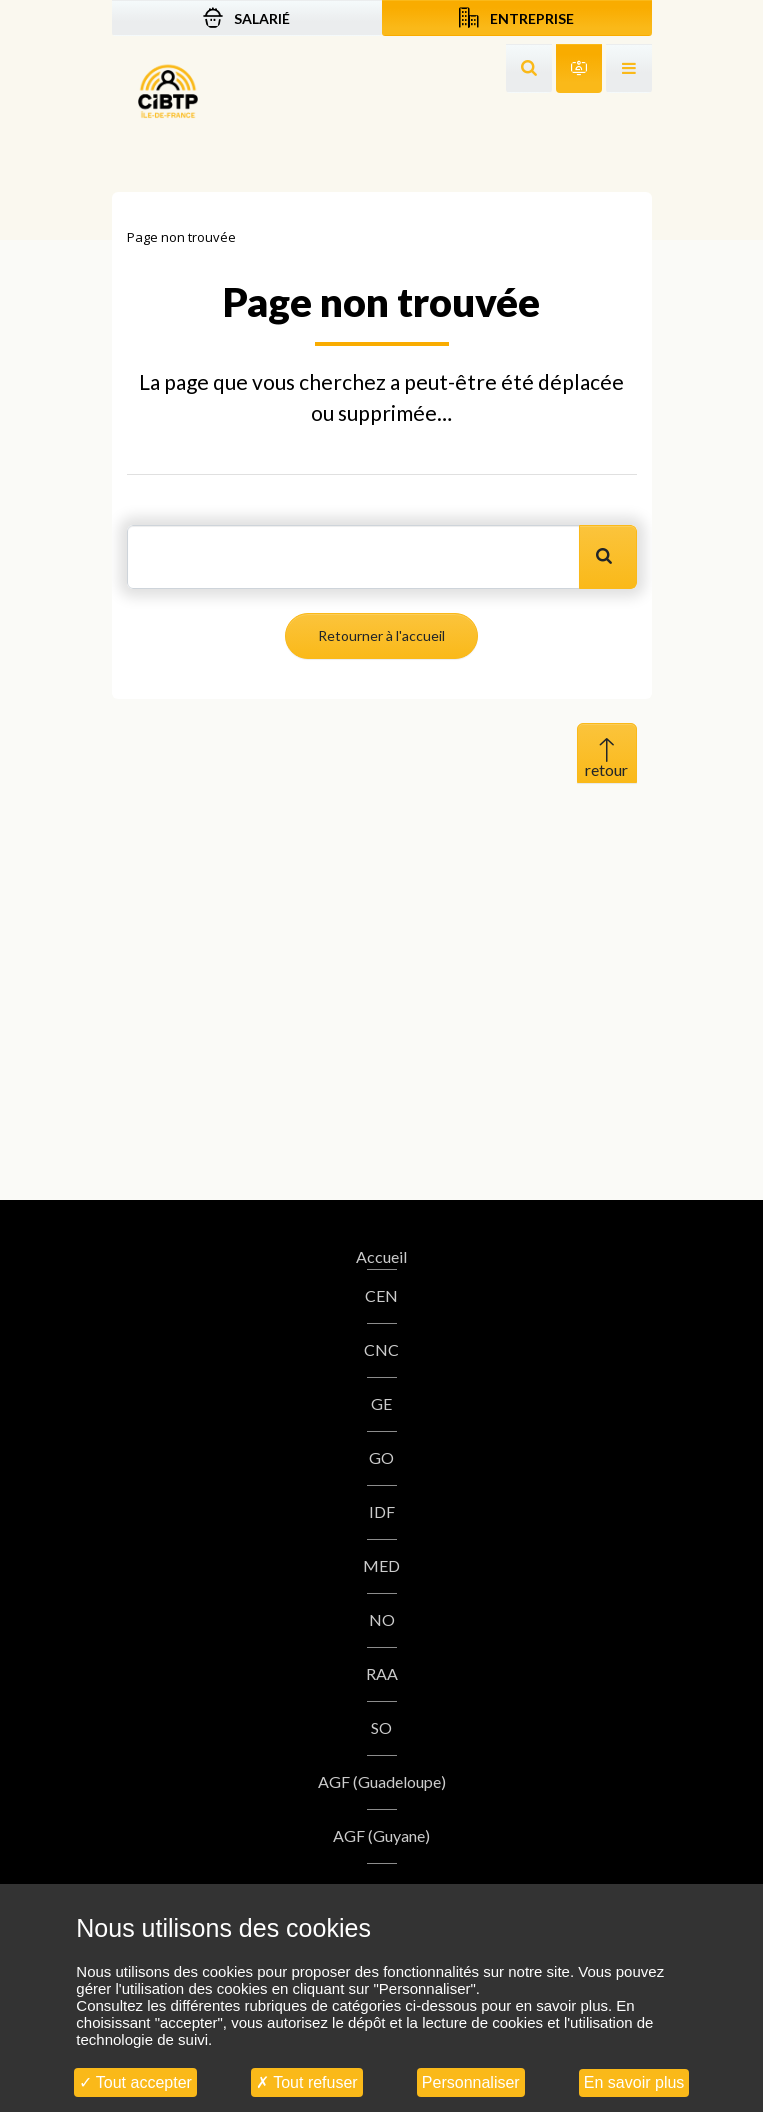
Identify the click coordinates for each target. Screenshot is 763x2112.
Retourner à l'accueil (381, 635)
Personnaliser (471, 2082)
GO (381, 1457)
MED (381, 1565)
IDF (382, 1511)
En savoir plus (634, 2082)
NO (382, 1619)
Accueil (381, 1256)
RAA (382, 1673)
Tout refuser (307, 2082)
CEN (381, 1295)
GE (381, 1403)
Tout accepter (135, 2082)
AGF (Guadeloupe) (382, 1781)
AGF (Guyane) (381, 1835)
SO (381, 1727)
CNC (381, 1349)
